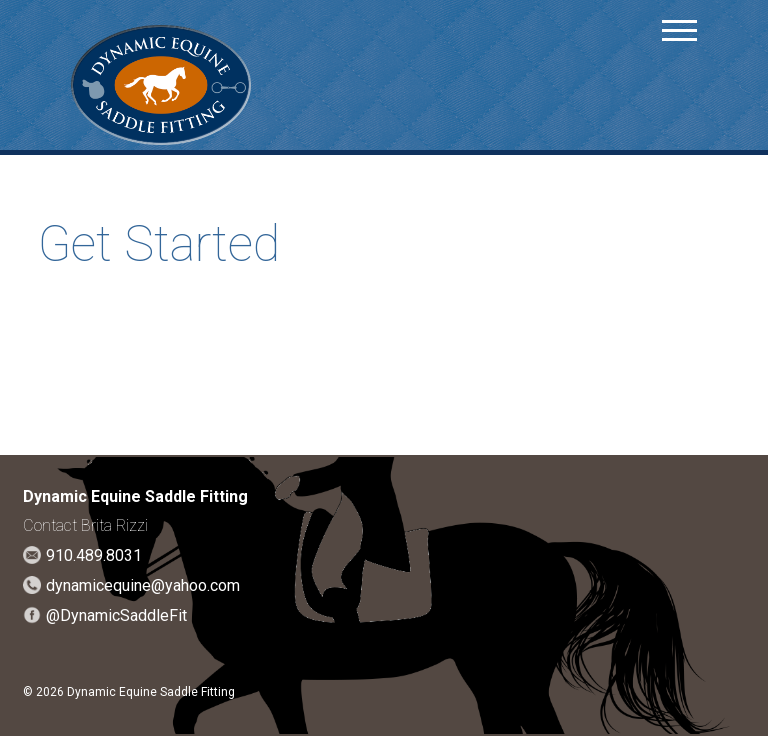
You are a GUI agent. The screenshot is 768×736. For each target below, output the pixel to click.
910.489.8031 (94, 555)
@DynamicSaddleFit (116, 615)
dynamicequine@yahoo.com (143, 585)
